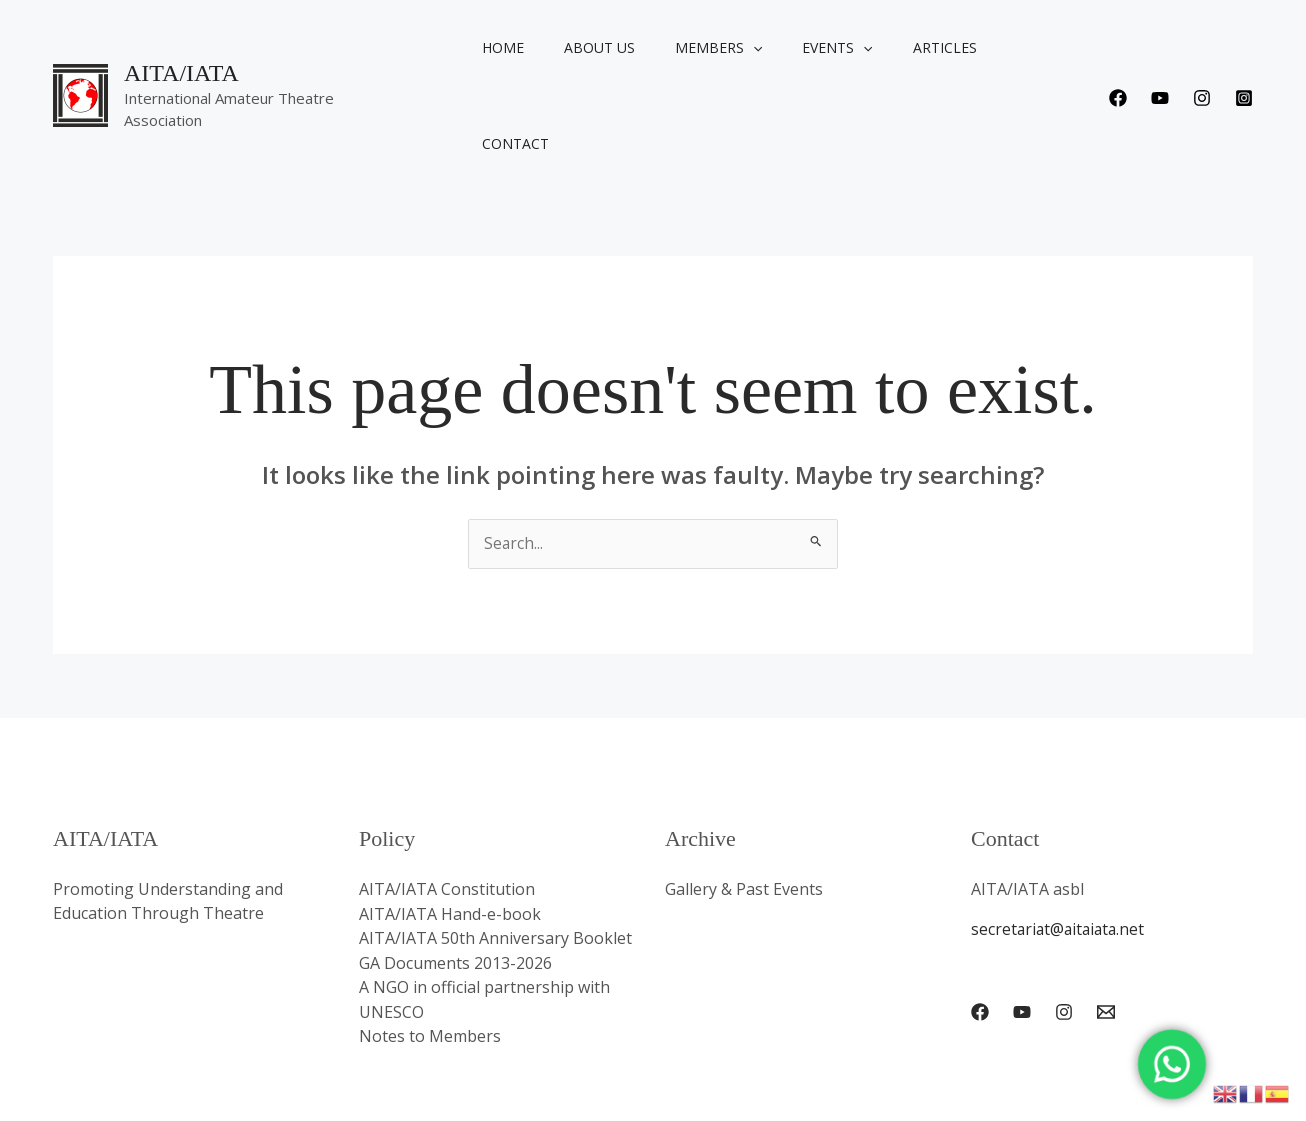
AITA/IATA (181, 37)
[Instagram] (1202, 50)
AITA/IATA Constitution (447, 794)
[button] (732, 48)
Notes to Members (430, 938)
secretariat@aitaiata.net (1060, 834)
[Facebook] (1118, 50)
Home (506, 47)
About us (590, 47)
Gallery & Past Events (744, 794)
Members (697, 48)
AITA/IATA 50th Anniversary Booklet (495, 842)
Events (804, 48)
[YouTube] (1022, 916)
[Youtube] (1160, 50)
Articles (900, 47)
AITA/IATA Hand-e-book (450, 818)
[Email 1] (1106, 916)
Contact (993, 47)
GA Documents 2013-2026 (455, 866)
